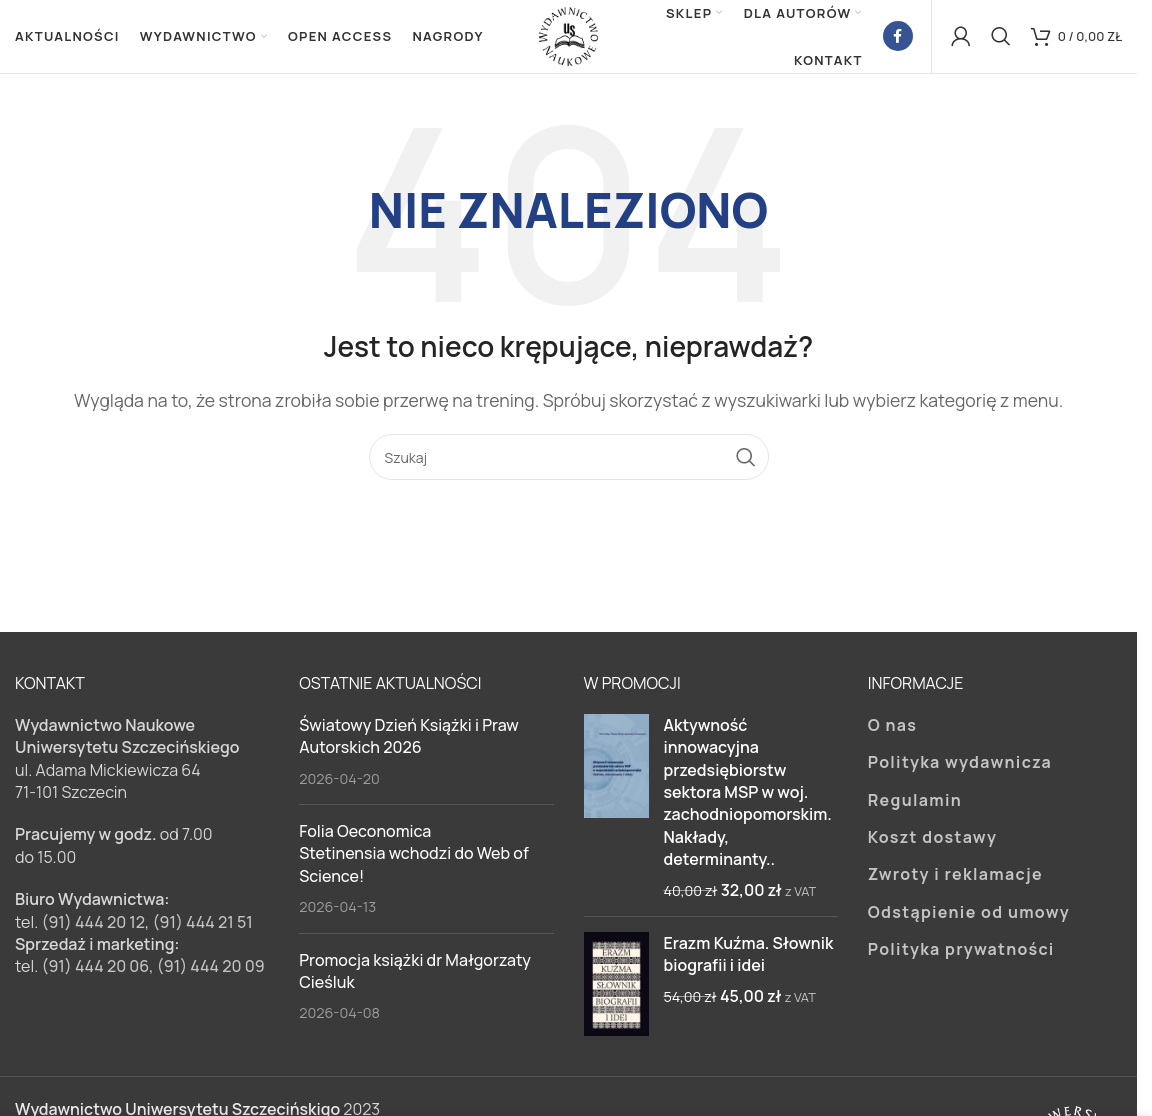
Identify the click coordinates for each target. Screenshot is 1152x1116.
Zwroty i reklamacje (955, 882)
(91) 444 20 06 (95, 974)
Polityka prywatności (961, 957)
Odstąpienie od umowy (969, 919)
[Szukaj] (1001, 40)
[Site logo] (569, 38)
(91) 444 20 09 (211, 974)
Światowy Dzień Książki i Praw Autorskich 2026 (409, 743)
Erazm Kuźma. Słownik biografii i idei (749, 962)
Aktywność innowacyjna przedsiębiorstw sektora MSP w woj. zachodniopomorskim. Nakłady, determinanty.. (748, 799)
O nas (893, 732)
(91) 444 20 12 (93, 929)
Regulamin (915, 807)
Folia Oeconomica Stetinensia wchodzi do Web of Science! (413, 861)
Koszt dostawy (932, 845)
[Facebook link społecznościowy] (898, 40)
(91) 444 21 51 (203, 929)
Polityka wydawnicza (960, 770)
